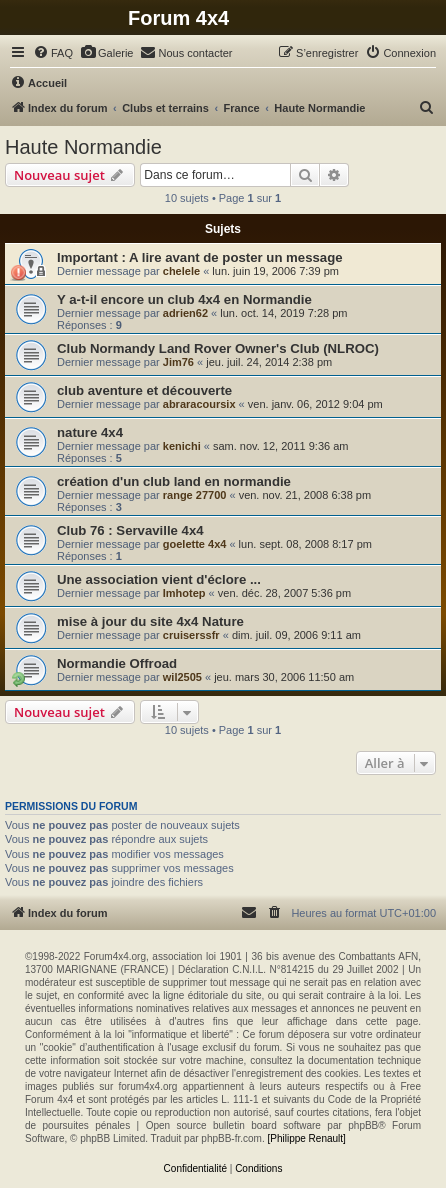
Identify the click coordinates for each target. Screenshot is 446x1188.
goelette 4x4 (195, 544)
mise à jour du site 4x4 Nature (150, 621)
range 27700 (195, 495)
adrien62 (185, 313)
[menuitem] (53, 53)
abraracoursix (199, 404)
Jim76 (178, 362)
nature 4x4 (90, 432)
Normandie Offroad (117, 663)
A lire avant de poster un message (236, 257)
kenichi (182, 446)
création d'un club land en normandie (174, 481)
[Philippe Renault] (306, 1138)
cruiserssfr (191, 635)
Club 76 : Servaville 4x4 (130, 530)
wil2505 (182, 677)
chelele (181, 271)
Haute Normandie (83, 147)
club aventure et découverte (144, 390)
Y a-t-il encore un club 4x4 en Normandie (184, 299)
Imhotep (184, 593)
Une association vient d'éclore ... (159, 579)
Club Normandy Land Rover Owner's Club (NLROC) (218, 348)
